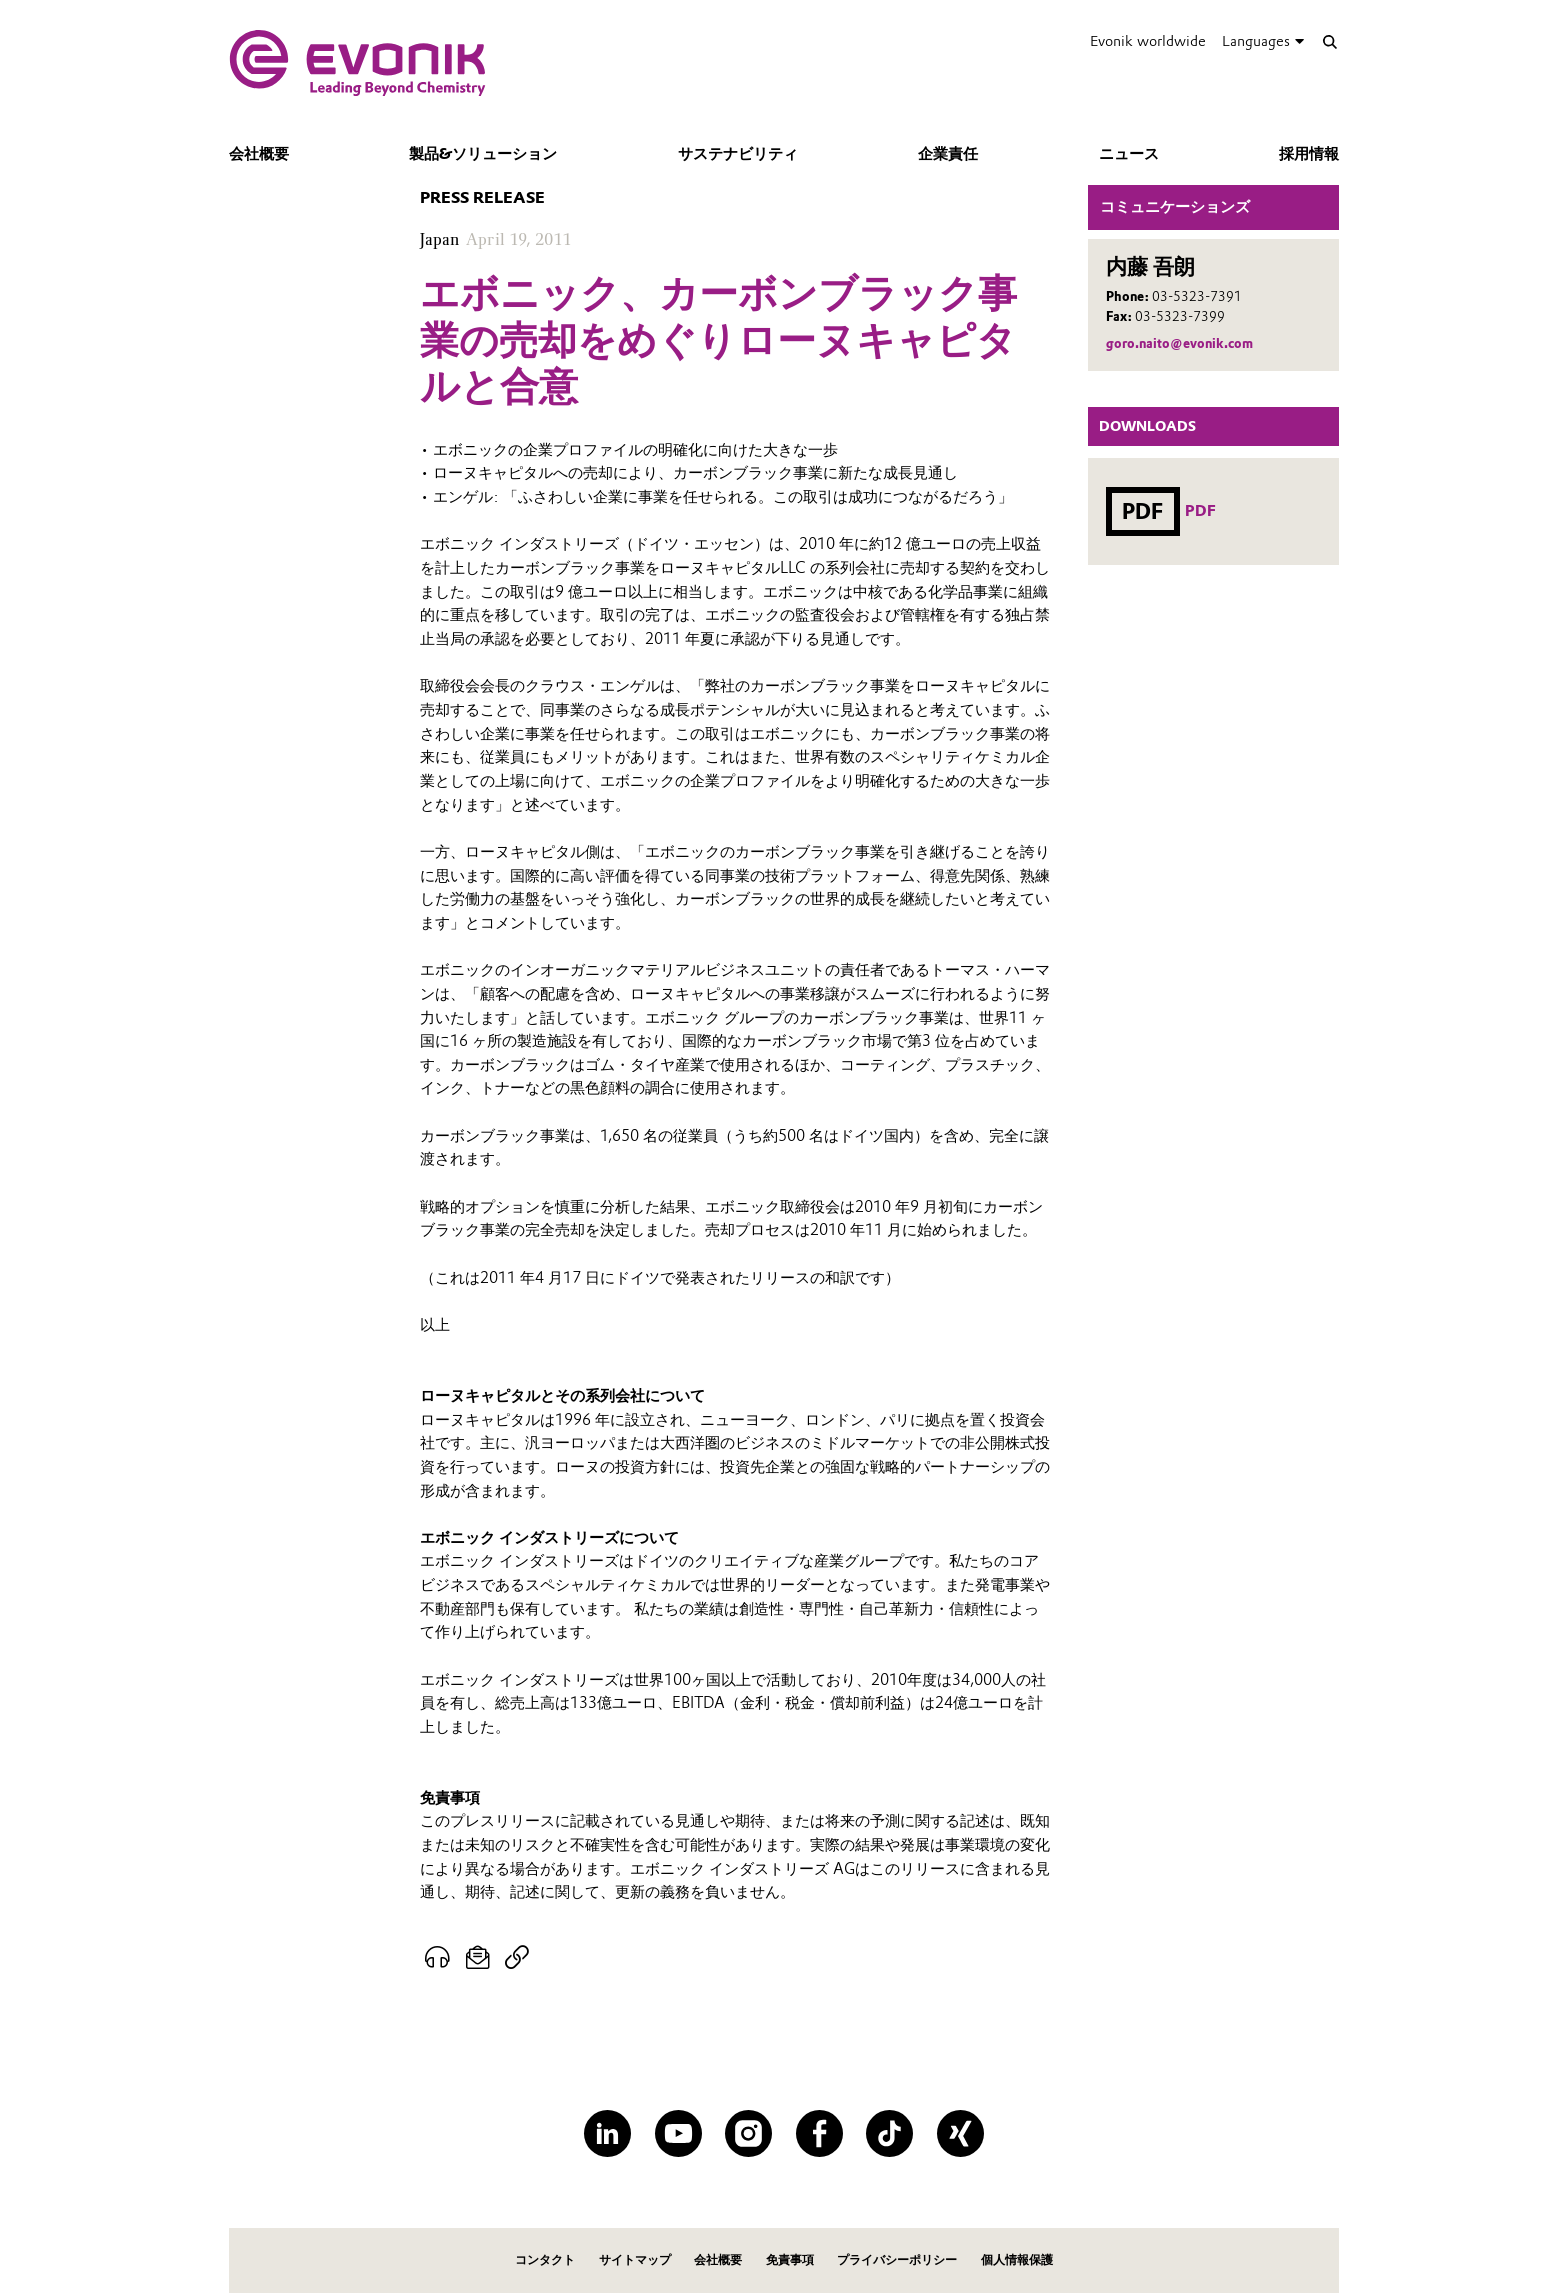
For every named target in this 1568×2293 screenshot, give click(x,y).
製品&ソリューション (483, 154)
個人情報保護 (1017, 2259)
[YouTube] (678, 2133)
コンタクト (545, 2259)
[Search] (1329, 41)
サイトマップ (635, 2259)
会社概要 (259, 154)
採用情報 (1309, 154)
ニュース (1129, 154)
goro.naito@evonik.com (1179, 343)
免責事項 (790, 2259)
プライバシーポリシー (897, 2259)
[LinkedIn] (607, 2133)
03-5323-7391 (1197, 296)
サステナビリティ (738, 154)
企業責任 (948, 154)
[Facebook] (819, 2133)
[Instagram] (748, 2133)
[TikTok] (889, 2133)
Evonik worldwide (1148, 41)
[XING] (960, 2133)
